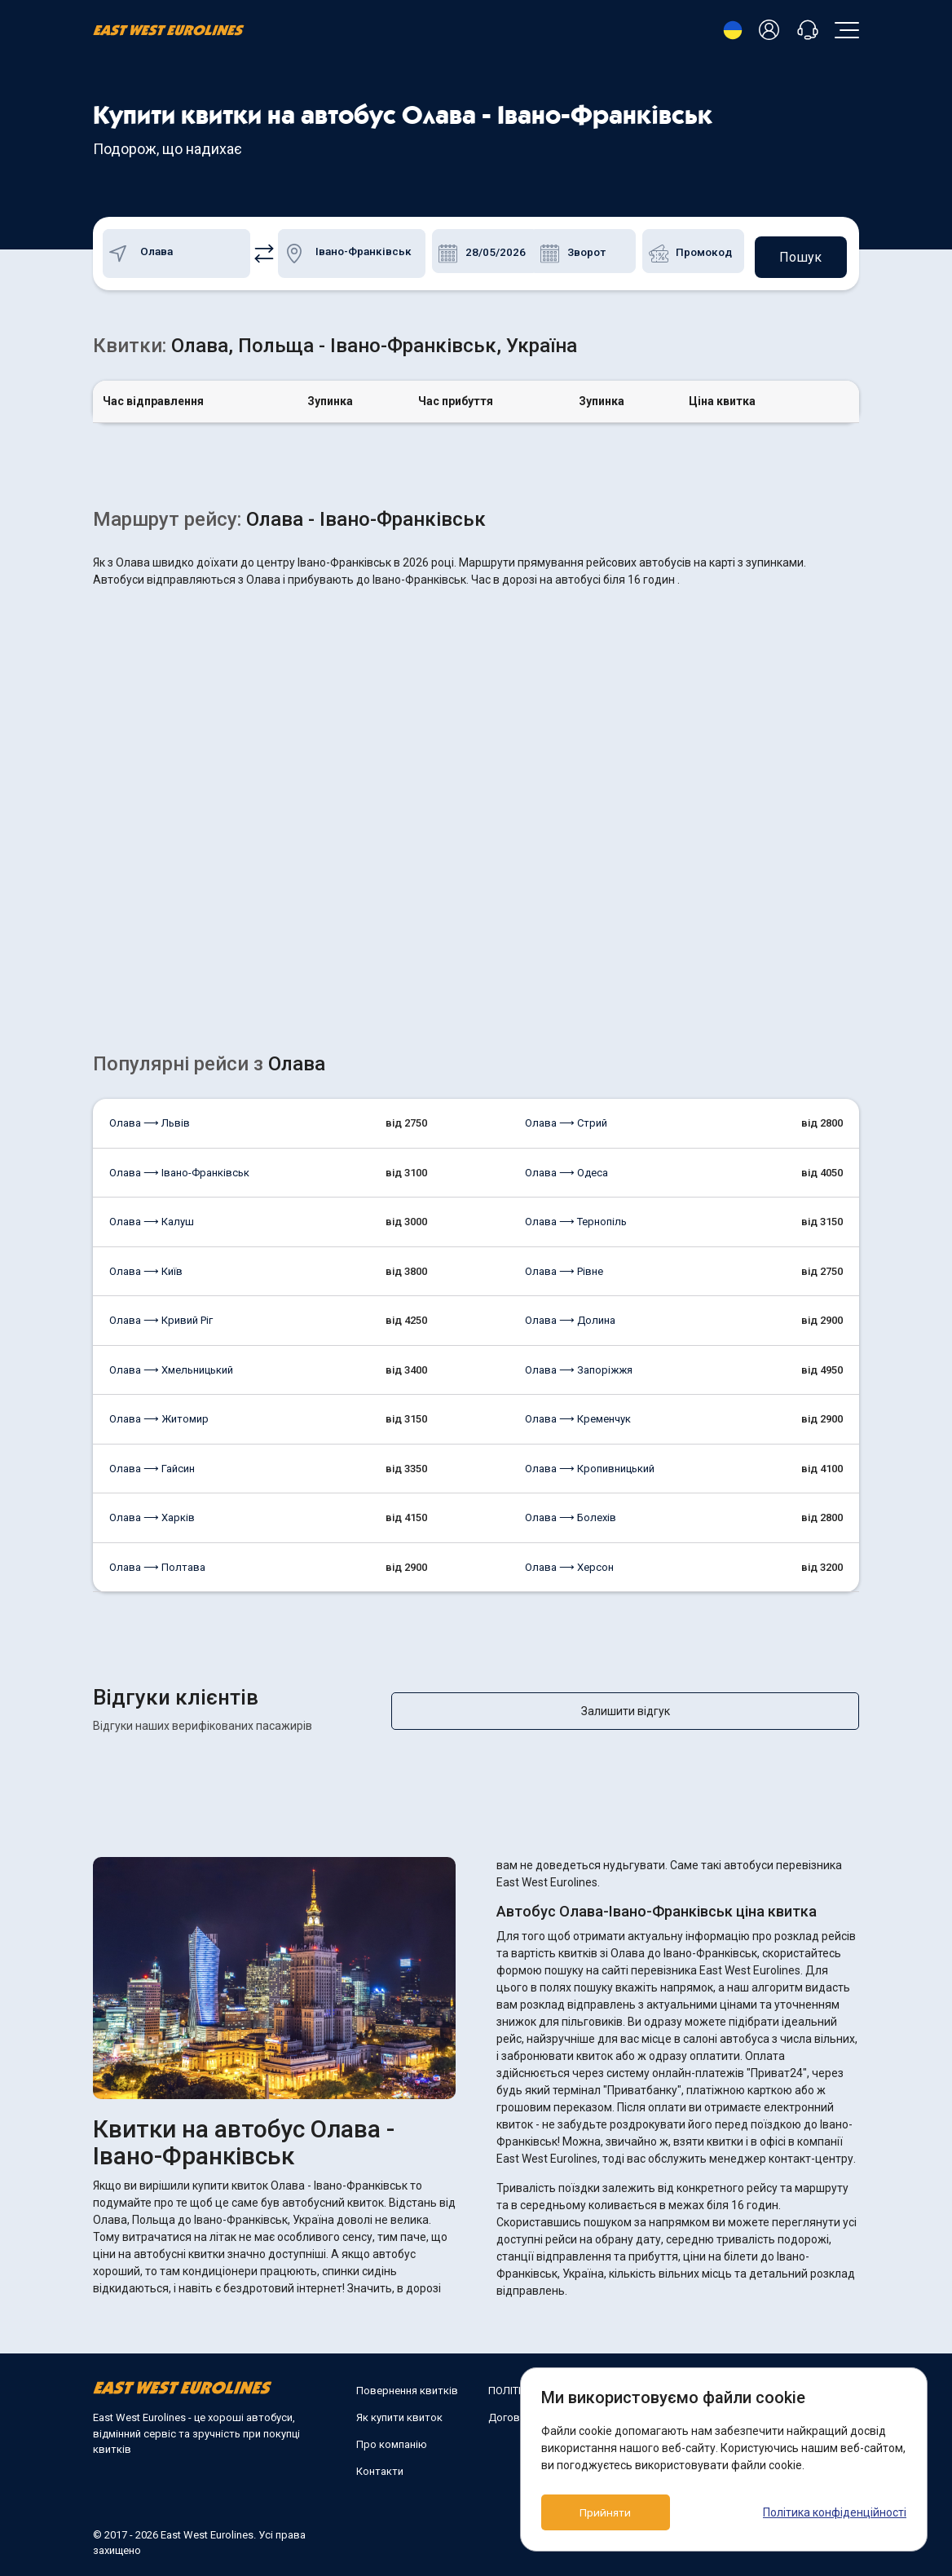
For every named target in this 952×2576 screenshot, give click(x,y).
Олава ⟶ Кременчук (578, 1414)
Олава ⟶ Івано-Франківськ (179, 1168)
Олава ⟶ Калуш (151, 1217)
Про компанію (391, 2439)
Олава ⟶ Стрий (566, 1118)
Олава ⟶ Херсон (569, 1562)
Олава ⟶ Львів (149, 1118)
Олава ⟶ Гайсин (152, 1464)
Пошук (798, 250)
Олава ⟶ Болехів (570, 1512)
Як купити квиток (399, 2412)
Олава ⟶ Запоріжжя (578, 1365)
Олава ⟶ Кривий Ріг (161, 1315)
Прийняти (614, 2512)
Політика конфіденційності (834, 2512)
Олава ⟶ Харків (152, 1512)
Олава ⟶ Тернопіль (576, 1217)
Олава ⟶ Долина (570, 1315)
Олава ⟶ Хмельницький (171, 1365)
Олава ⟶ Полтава (157, 1562)
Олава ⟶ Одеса (566, 1168)
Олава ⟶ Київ (146, 1266)
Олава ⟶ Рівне (564, 1266)
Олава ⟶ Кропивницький (589, 1464)
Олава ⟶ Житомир (159, 1414)
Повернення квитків (407, 2386)
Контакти (379, 2466)
